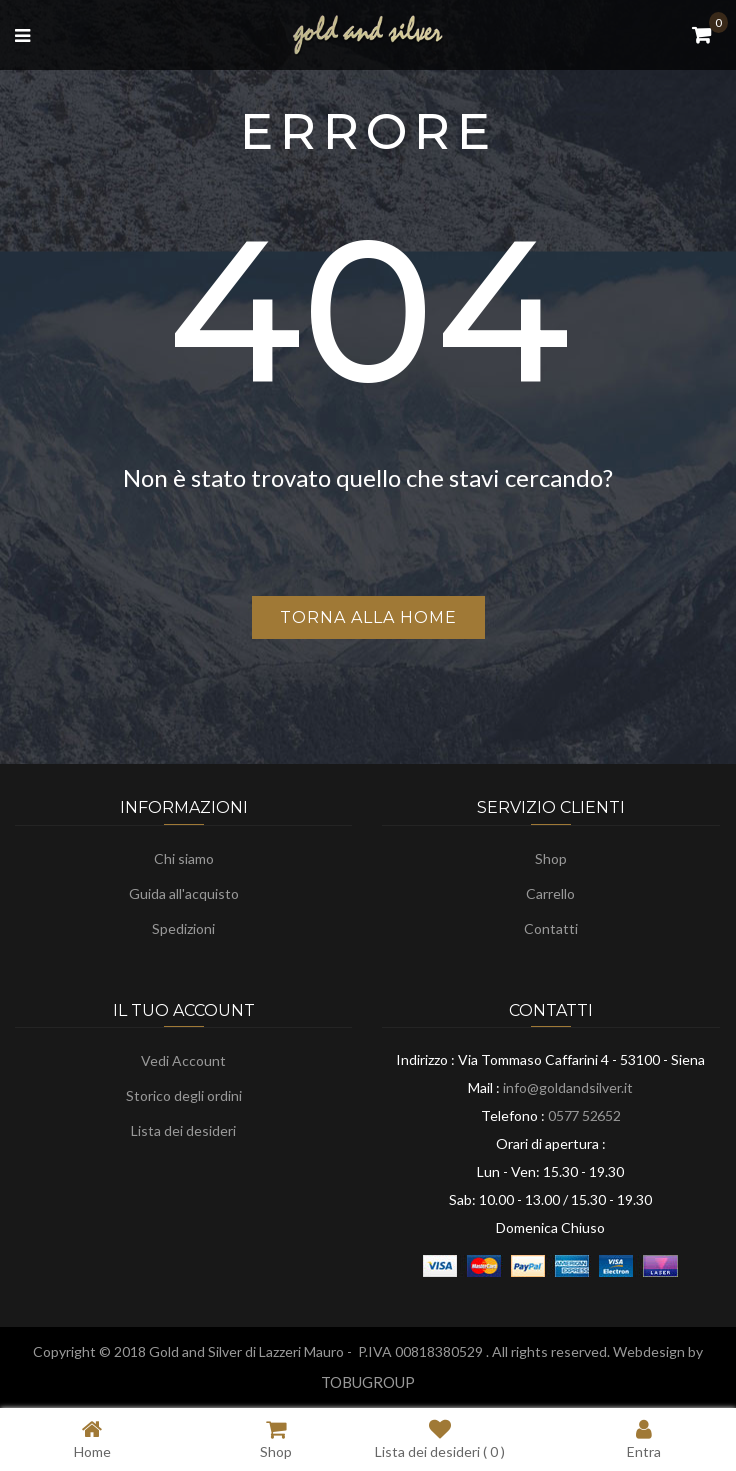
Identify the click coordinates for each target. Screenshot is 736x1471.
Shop (551, 858)
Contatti (551, 928)
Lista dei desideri (183, 1130)
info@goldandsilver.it (568, 1087)
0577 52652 (584, 1115)
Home (92, 1438)
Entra (644, 1438)
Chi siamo (184, 858)
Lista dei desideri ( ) (440, 1438)
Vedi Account (183, 1060)
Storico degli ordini (184, 1095)
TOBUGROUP (368, 1382)
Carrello (550, 893)
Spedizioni (183, 928)
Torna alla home (368, 617)
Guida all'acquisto (184, 893)
